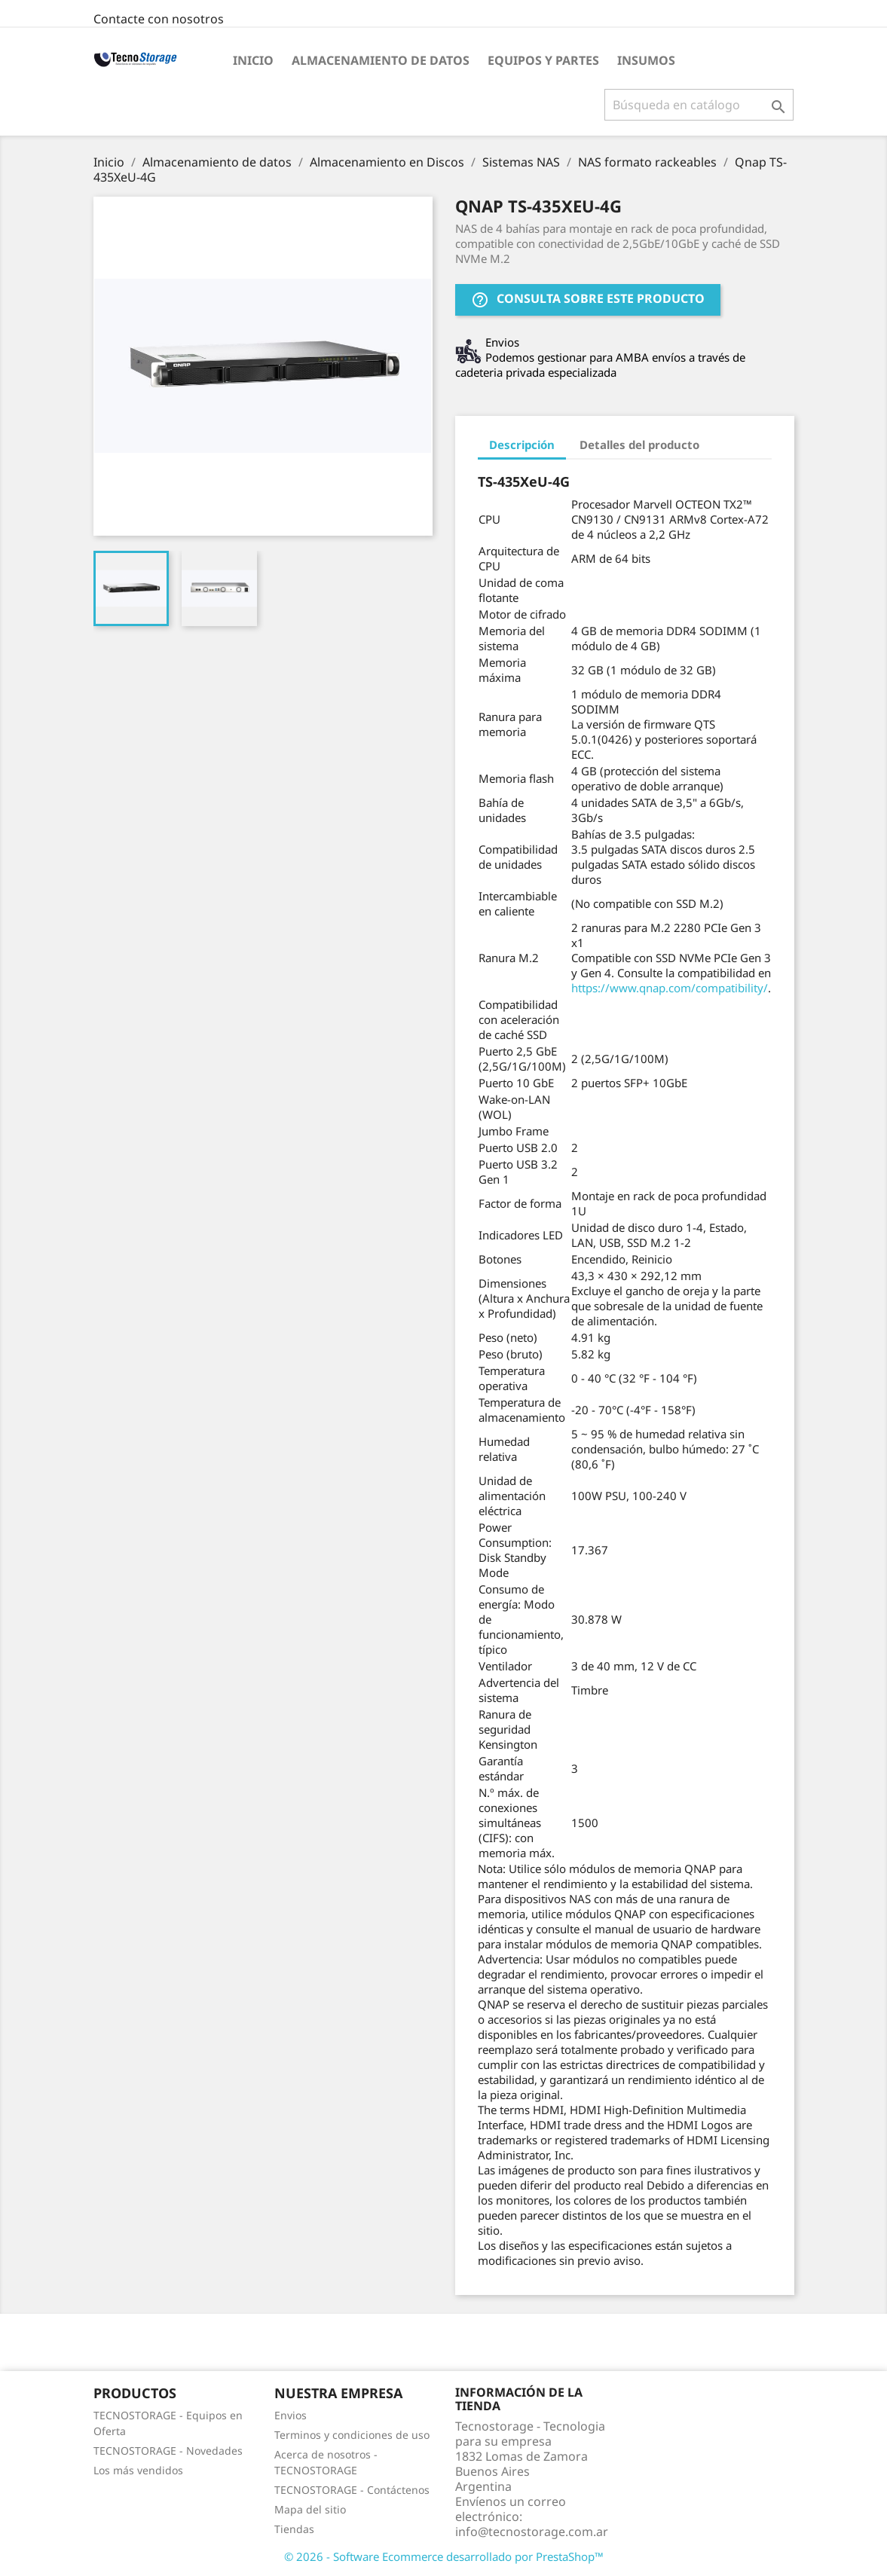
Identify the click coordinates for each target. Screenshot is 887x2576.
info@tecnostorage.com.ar (531, 2531)
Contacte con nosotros (158, 19)
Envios (290, 2415)
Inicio (253, 60)
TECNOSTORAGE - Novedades (168, 2450)
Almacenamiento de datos (380, 60)
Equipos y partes (543, 60)
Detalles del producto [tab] (639, 444)
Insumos (646, 60)
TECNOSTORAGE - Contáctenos (352, 2490)
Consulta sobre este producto (588, 300)
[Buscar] (699, 105)
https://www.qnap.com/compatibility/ (669, 987)
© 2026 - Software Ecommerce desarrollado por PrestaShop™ (444, 2556)
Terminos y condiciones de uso (352, 2435)
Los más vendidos (138, 2470)
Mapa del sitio (310, 2509)
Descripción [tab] (522, 444)
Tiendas (294, 2529)
